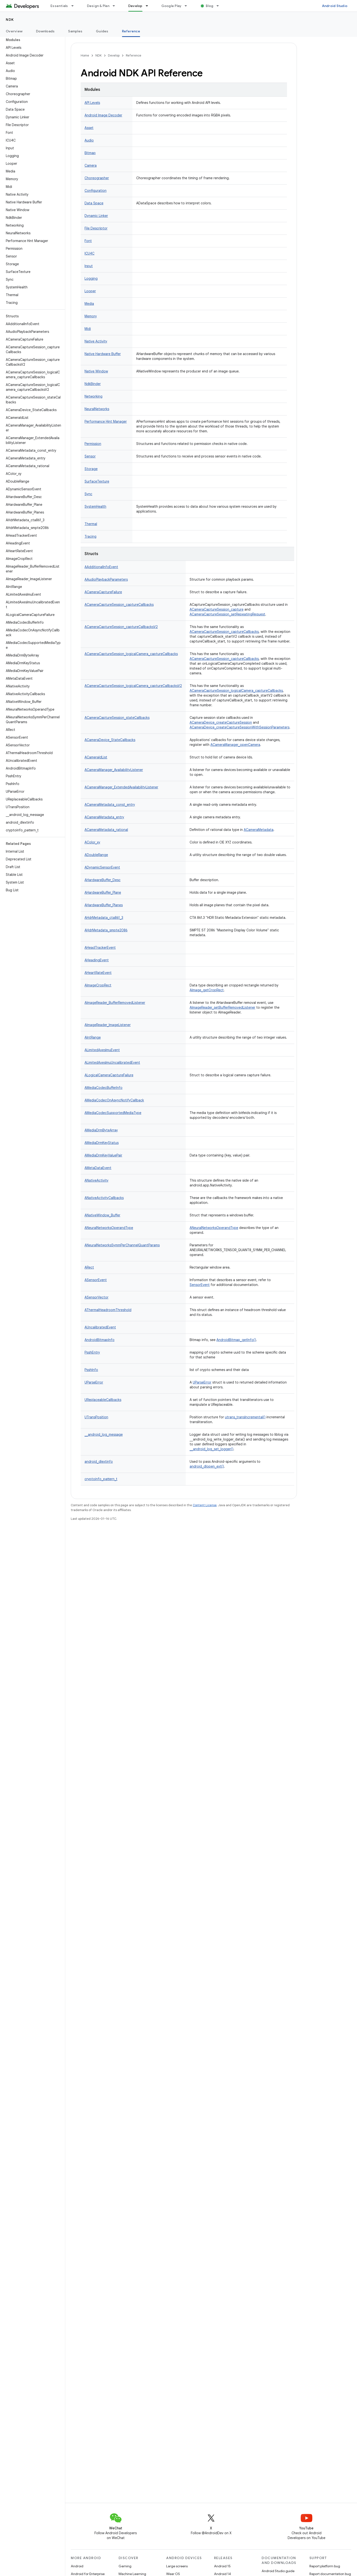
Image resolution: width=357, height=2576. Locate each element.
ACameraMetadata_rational (106, 830)
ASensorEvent (96, 1280)
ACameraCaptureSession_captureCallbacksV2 (121, 627)
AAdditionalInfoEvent (101, 567)
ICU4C (89, 253)
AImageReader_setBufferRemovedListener (222, 1007)
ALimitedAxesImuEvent (102, 1050)
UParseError (94, 1382)
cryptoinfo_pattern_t (101, 1479)
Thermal (91, 524)
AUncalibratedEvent (100, 1327)
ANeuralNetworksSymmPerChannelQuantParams (122, 1245)
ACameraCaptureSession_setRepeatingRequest (227, 614)
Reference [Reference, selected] (131, 31)
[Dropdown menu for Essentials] (74, 6)
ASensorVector (96, 1297)
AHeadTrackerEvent (100, 947)
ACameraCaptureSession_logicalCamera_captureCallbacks (131, 654)
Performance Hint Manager (106, 421)
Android (77, 2566)
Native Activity (96, 341)
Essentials (59, 6)
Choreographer (97, 178)
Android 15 (222, 2566)
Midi (88, 329)
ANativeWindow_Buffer (102, 1215)
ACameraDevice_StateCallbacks (110, 740)
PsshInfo (91, 1370)
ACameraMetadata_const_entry (110, 804)
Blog (209, 6)
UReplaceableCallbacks (103, 1400)
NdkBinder (93, 384)
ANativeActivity (96, 1180)
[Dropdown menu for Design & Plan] (115, 6)
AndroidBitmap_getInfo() (236, 1340)
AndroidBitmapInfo (99, 1340)
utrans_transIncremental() (245, 1417)
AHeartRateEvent (98, 972)
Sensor (90, 456)
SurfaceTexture (97, 481)
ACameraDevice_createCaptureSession (221, 722)
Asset (89, 128)
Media (89, 303)
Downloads (45, 31)
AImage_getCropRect (207, 990)
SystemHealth (95, 506)
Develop (114, 55)
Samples (75, 31)
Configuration (96, 190)
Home (85, 55)
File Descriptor (96, 228)
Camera (91, 165)
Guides (102, 31)
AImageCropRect (98, 985)
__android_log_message (104, 1434)
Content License (205, 1505)
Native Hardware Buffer (103, 354)
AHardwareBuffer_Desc (103, 880)
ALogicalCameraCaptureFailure (109, 1075)
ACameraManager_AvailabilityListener (114, 770)
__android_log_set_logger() (211, 1449)
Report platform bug (324, 2566)
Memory (91, 316)
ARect (89, 1267)
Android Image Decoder (103, 115)
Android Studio (335, 6)
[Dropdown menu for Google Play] (187, 6)
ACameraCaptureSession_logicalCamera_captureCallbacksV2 (133, 686)
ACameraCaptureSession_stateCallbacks (117, 717)
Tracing (90, 536)
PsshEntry (92, 1352)
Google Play (171, 6)
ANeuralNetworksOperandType (109, 1228)
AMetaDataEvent (98, 1168)
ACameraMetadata (258, 830)
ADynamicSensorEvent (102, 867)
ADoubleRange (96, 855)
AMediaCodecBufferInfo (103, 1087)
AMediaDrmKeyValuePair (103, 1155)
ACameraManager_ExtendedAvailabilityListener (121, 787)
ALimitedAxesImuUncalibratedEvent (112, 1062)
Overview (14, 31)
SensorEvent (200, 1285)
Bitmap (90, 153)
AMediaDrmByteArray (101, 1130)
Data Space (94, 203)
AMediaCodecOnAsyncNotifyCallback (114, 1100)
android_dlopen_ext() (207, 1466)
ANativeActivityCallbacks (104, 1198)
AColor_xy (92, 842)
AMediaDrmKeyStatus (102, 1143)
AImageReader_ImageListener (108, 1025)
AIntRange (93, 1037)
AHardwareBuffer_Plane (103, 892)
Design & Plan (98, 6)
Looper (90, 291)
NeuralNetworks (97, 409)
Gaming (125, 2566)
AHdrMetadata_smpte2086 (106, 930)
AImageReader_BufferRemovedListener (115, 1002)
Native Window (96, 371)
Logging (91, 278)
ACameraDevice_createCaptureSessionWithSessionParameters (239, 727)
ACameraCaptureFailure (103, 592)
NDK (10, 19)
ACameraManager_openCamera (235, 744)
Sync (88, 494)
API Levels (92, 102)
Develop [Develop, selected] (135, 6)
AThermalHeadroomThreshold (108, 1310)
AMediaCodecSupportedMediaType (113, 1113)
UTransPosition (96, 1417)
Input (89, 266)
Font (88, 241)
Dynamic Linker (96, 216)
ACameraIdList (96, 757)
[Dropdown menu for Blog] (219, 6)
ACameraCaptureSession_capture (216, 609)
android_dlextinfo (99, 1461)
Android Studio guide (278, 2571)
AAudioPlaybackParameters (106, 579)
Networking (93, 396)
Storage (91, 469)
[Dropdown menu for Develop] (149, 6)
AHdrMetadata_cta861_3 (104, 917)
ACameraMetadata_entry (104, 817)
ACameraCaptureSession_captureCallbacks (119, 604)
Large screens (177, 2566)
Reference (133, 55)
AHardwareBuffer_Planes (104, 905)
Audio (89, 140)
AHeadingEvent (97, 960)
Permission (93, 444)
